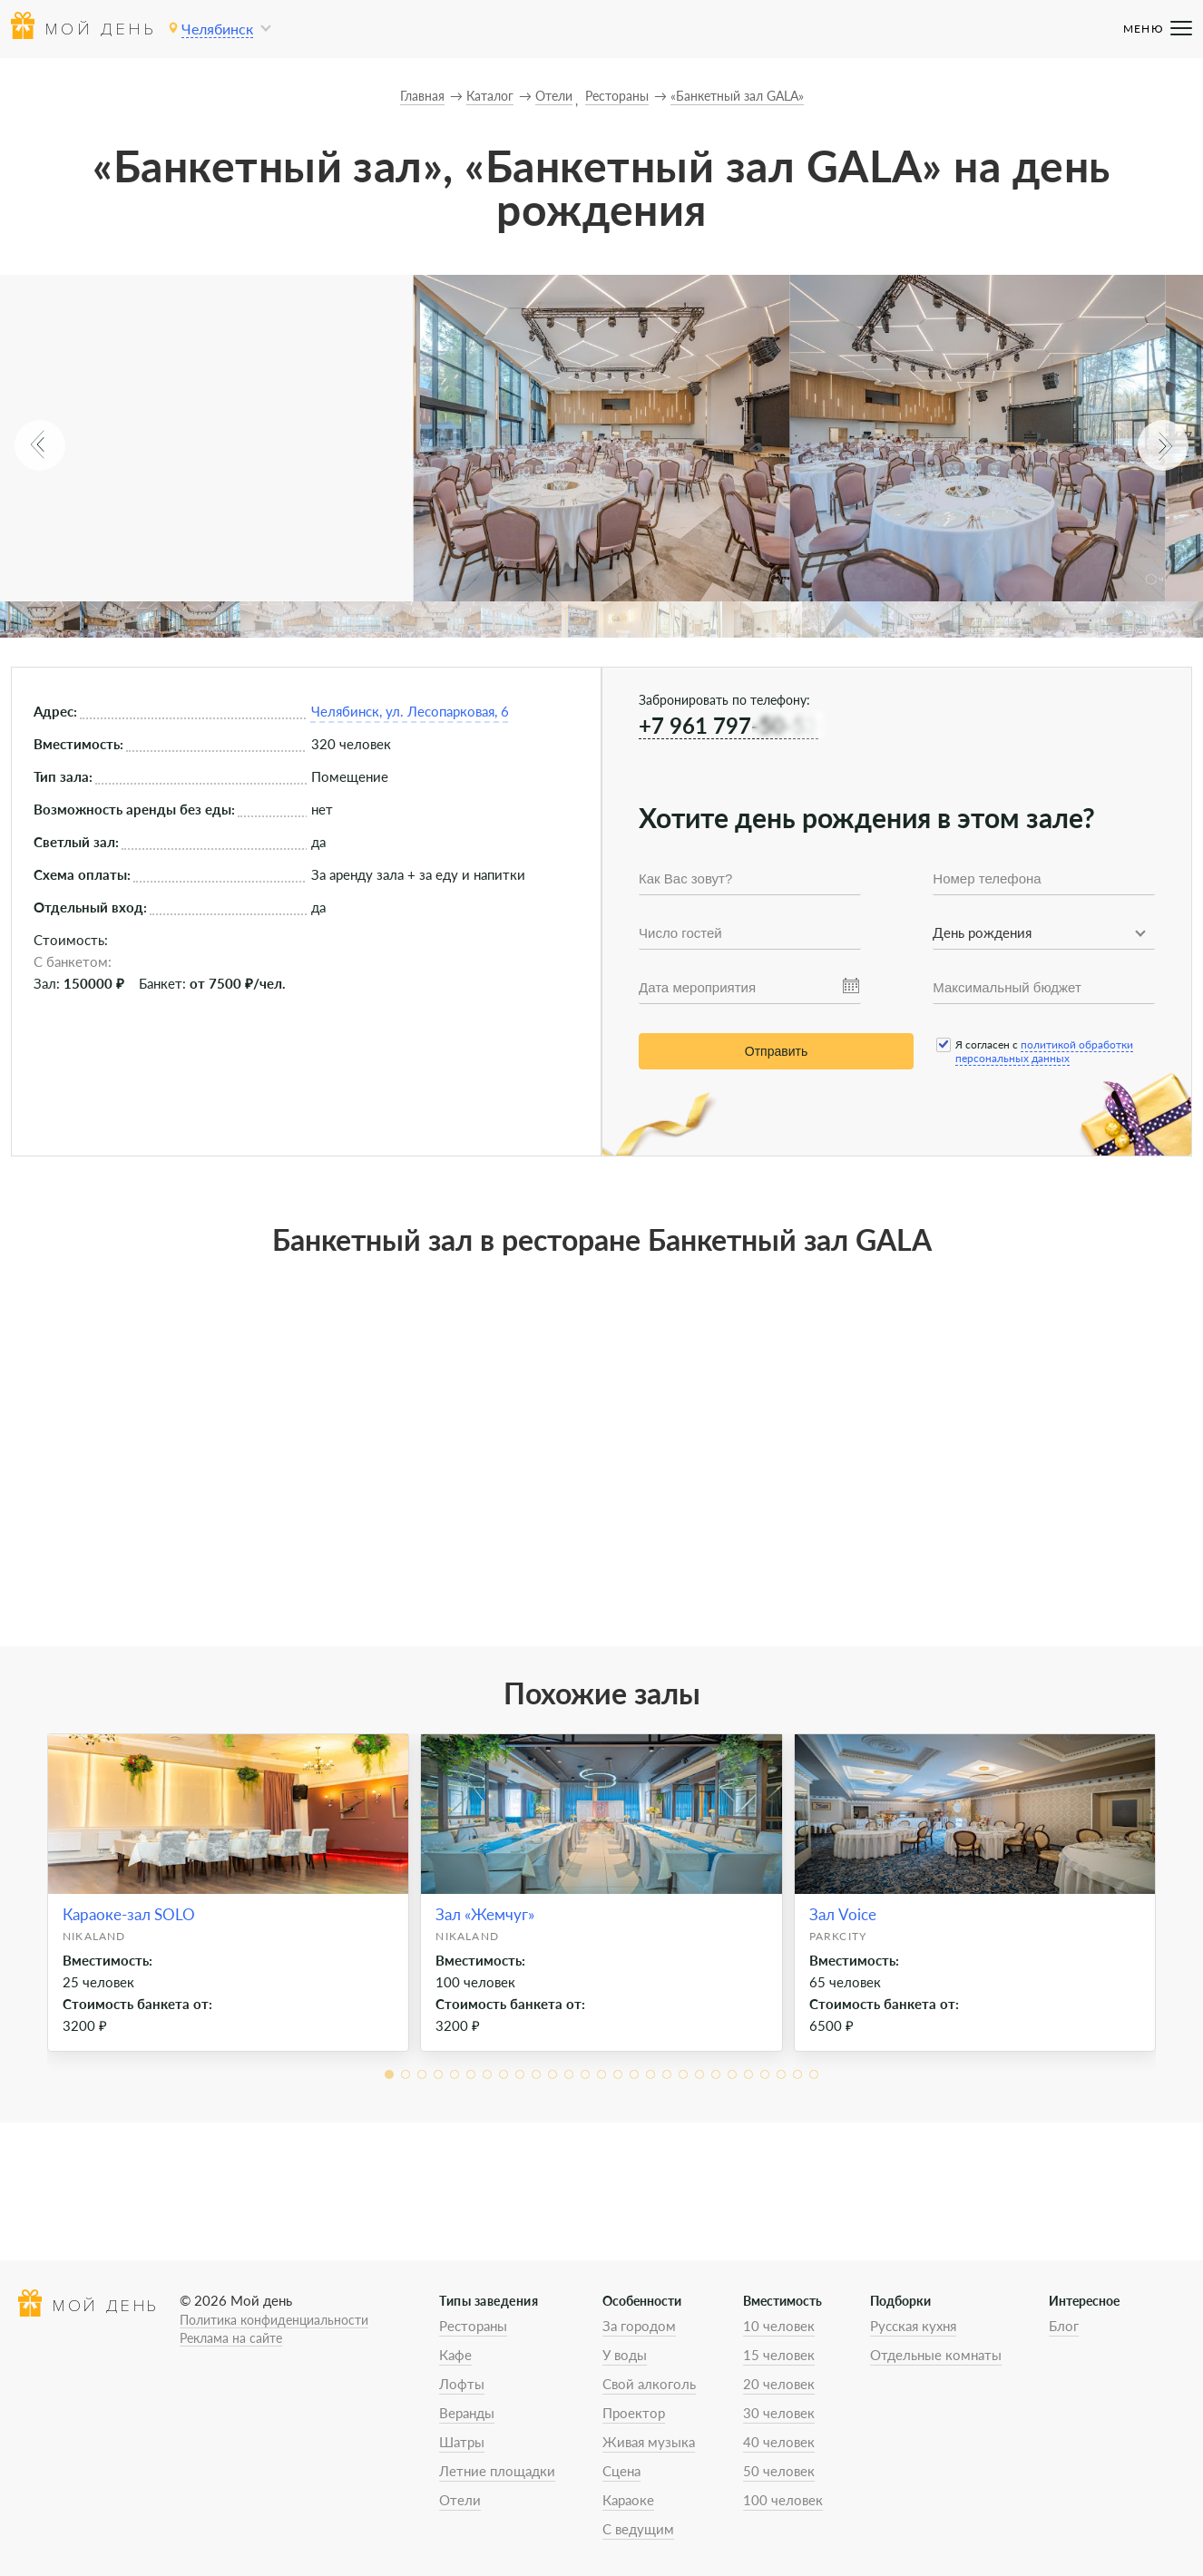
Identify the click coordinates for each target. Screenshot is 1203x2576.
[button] (40, 445)
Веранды (466, 2413)
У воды (624, 2355)
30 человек (779, 2413)
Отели (460, 2500)
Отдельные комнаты (936, 2355)
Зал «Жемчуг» (484, 1914)
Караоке (628, 2500)
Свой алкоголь (649, 2384)
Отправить (776, 1051)
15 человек (779, 2355)
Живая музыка (648, 2442)
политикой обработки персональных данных (1044, 1051)
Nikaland (94, 1936)
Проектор (633, 2413)
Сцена (621, 2471)
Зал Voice (842, 1914)
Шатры (461, 2442)
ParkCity (838, 1936)
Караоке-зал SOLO (129, 1914)
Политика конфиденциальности (274, 2319)
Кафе (455, 2355)
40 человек (779, 2442)
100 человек (783, 2500)
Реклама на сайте (231, 2338)
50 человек (779, 2471)
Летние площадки (497, 2471)
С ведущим (638, 2529)
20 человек (779, 2384)
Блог (1064, 2325)
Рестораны (473, 2325)
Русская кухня (913, 2325)
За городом (639, 2325)
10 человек (779, 2325)
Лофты (461, 2384)
